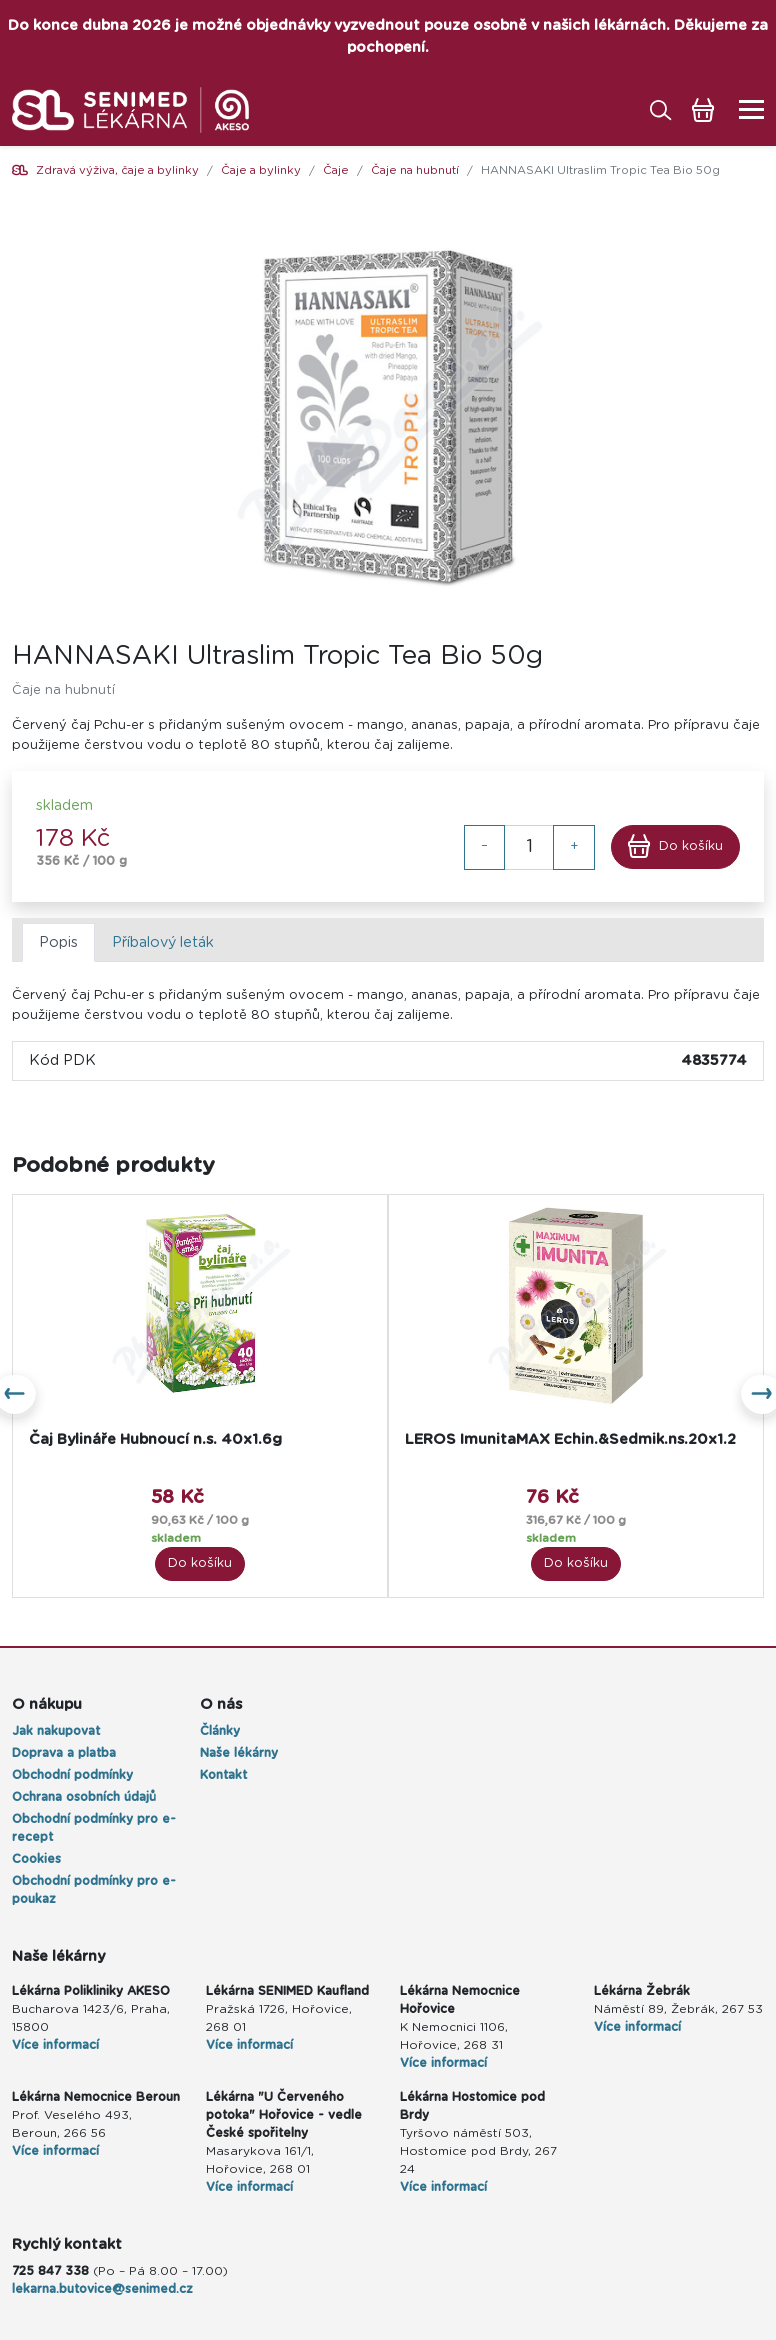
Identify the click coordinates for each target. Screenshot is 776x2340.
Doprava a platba (64, 1753)
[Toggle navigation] (745, 109)
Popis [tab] (58, 942)
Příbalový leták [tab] (163, 942)
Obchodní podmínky (72, 1775)
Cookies (36, 1859)
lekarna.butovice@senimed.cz (102, 2289)
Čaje (336, 170)
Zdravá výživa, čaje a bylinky (117, 170)
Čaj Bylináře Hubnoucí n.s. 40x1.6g (155, 1439)
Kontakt (223, 1775)
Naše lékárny (239, 1753)
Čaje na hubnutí (415, 170)
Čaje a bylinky (261, 170)
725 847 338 (50, 2271)
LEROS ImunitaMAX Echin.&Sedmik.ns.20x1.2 (570, 1439)
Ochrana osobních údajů (84, 1797)
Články (220, 1731)
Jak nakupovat (56, 1731)
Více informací (55, 2045)
